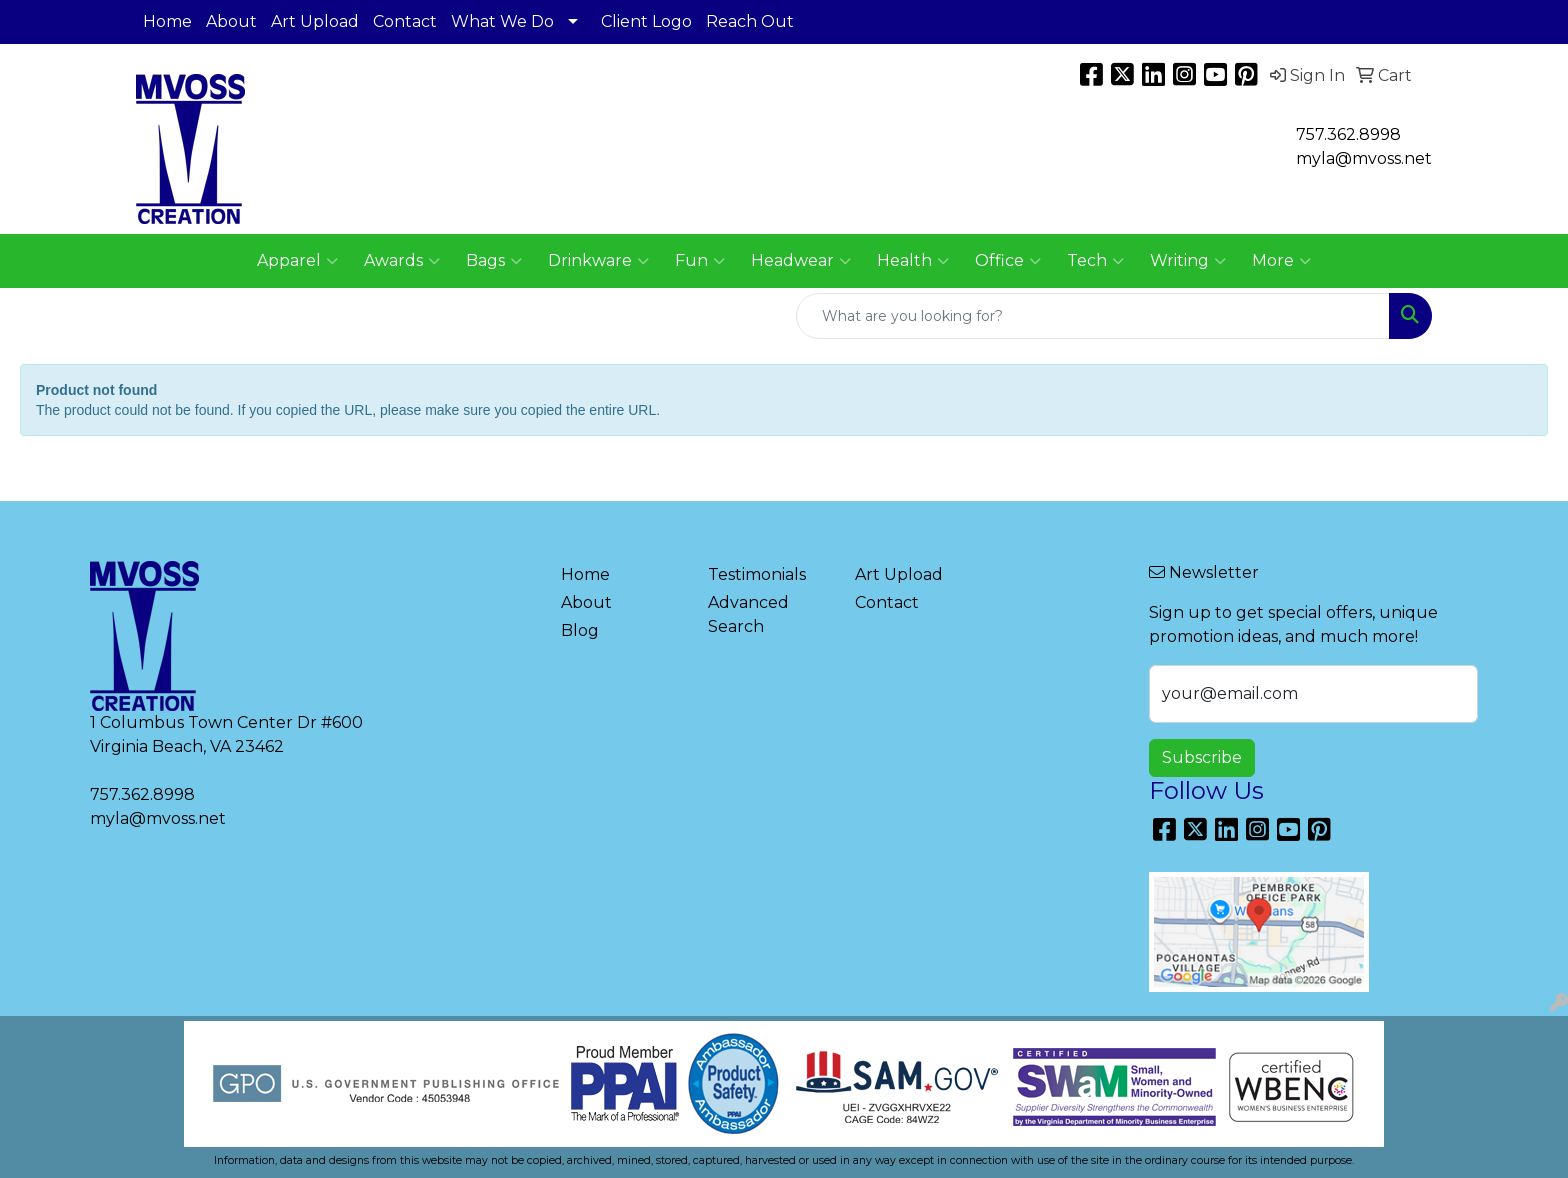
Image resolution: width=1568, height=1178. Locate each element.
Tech (1095, 261)
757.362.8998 (1348, 134)
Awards (402, 261)
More (1281, 261)
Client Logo (646, 21)
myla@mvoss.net (158, 818)
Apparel (297, 261)
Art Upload (315, 21)
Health (913, 261)
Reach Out (750, 21)
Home (167, 21)
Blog (580, 630)
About (231, 21)
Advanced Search (748, 614)
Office (1008, 261)
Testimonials (757, 574)
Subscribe (1202, 757)
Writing (1188, 261)
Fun (700, 261)
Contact (405, 21)
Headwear (801, 261)
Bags (494, 261)
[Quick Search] (1093, 316)
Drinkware (598, 261)
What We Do (502, 21)
